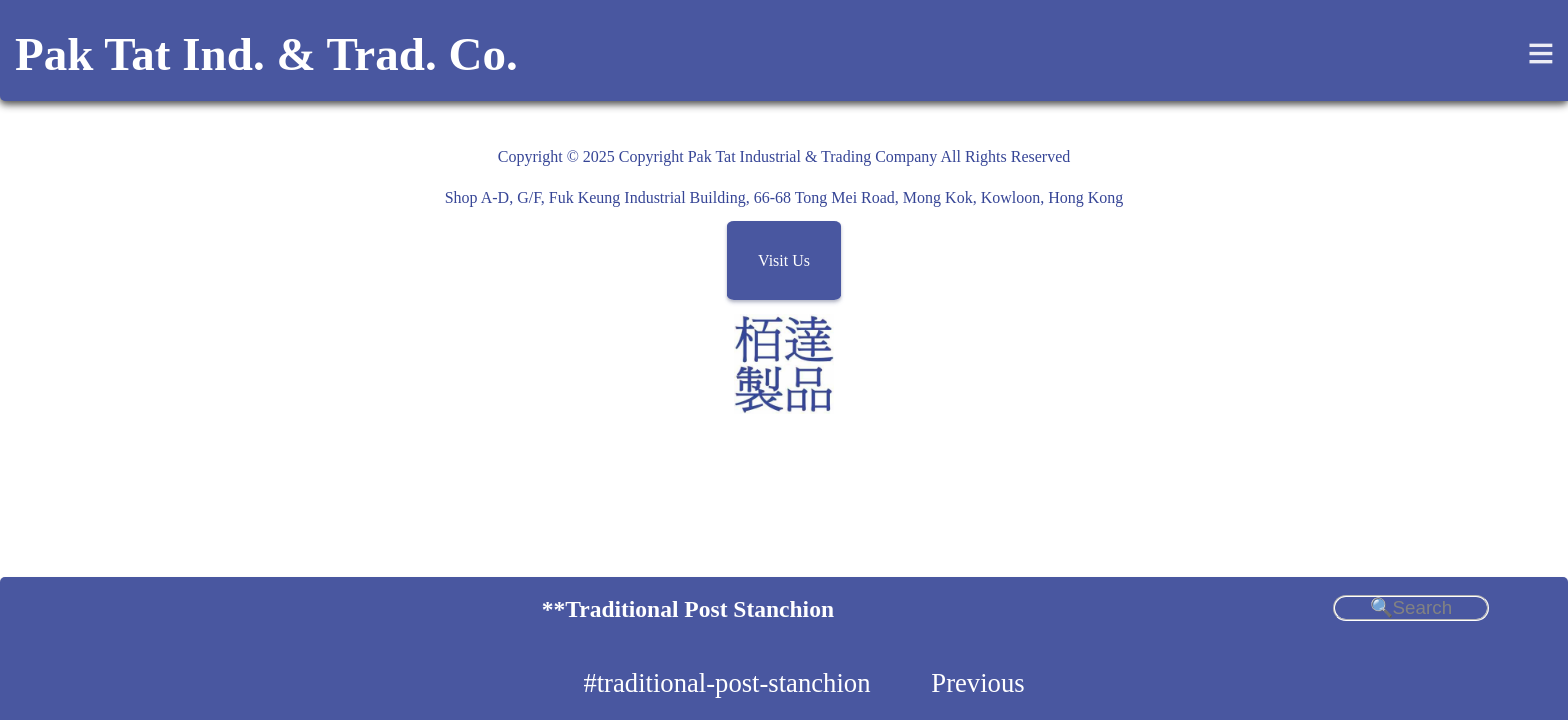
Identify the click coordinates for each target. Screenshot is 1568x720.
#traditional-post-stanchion (726, 683)
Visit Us (784, 260)
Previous (977, 683)
